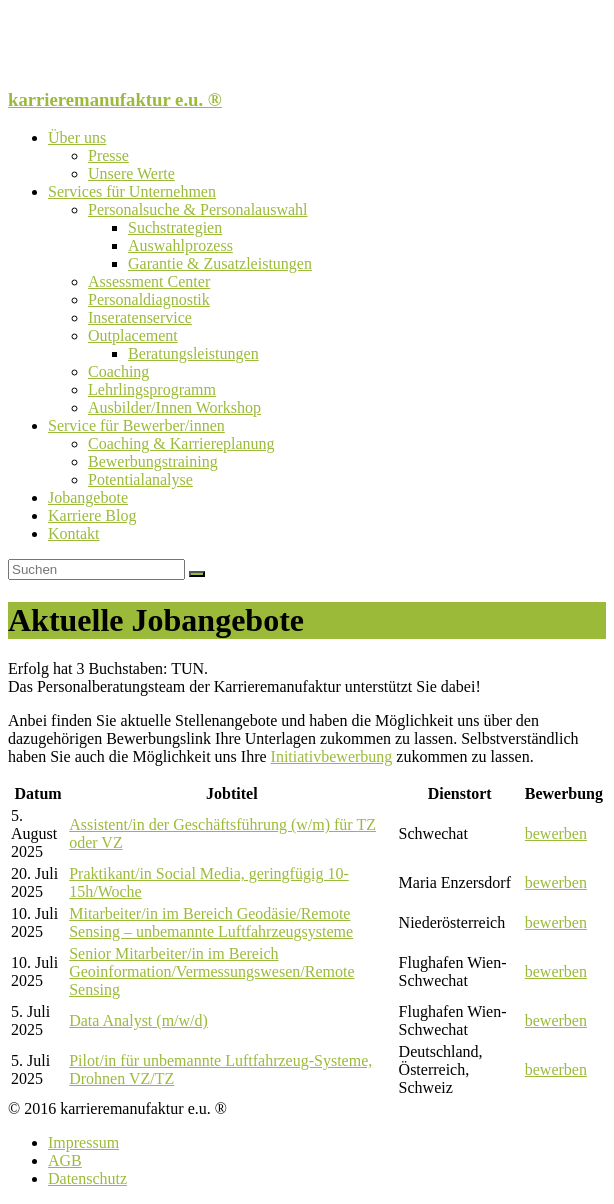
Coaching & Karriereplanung (181, 443)
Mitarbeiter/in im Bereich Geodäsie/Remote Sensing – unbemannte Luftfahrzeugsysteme (211, 922)
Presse (108, 155)
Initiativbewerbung (332, 756)
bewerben (556, 833)
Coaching (118, 371)
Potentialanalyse (140, 479)
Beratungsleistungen (193, 353)
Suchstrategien (175, 227)
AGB (65, 1160)
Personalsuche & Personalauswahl (198, 209)
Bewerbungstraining (153, 461)
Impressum (83, 1142)
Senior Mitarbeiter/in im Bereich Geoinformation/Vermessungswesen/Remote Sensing (211, 971)
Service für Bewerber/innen (136, 425)
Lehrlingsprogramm (152, 389)
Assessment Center (149, 281)
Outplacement (133, 335)
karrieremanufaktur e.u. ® (115, 99)
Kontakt (74, 533)
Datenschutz (87, 1178)
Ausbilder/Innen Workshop (174, 407)
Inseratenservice (140, 317)
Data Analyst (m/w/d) (138, 1020)
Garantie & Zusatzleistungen (220, 263)
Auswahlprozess (180, 245)
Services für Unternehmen (132, 191)
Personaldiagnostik (149, 299)
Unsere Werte (131, 173)
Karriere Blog (92, 515)
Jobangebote (88, 497)
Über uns (77, 137)
